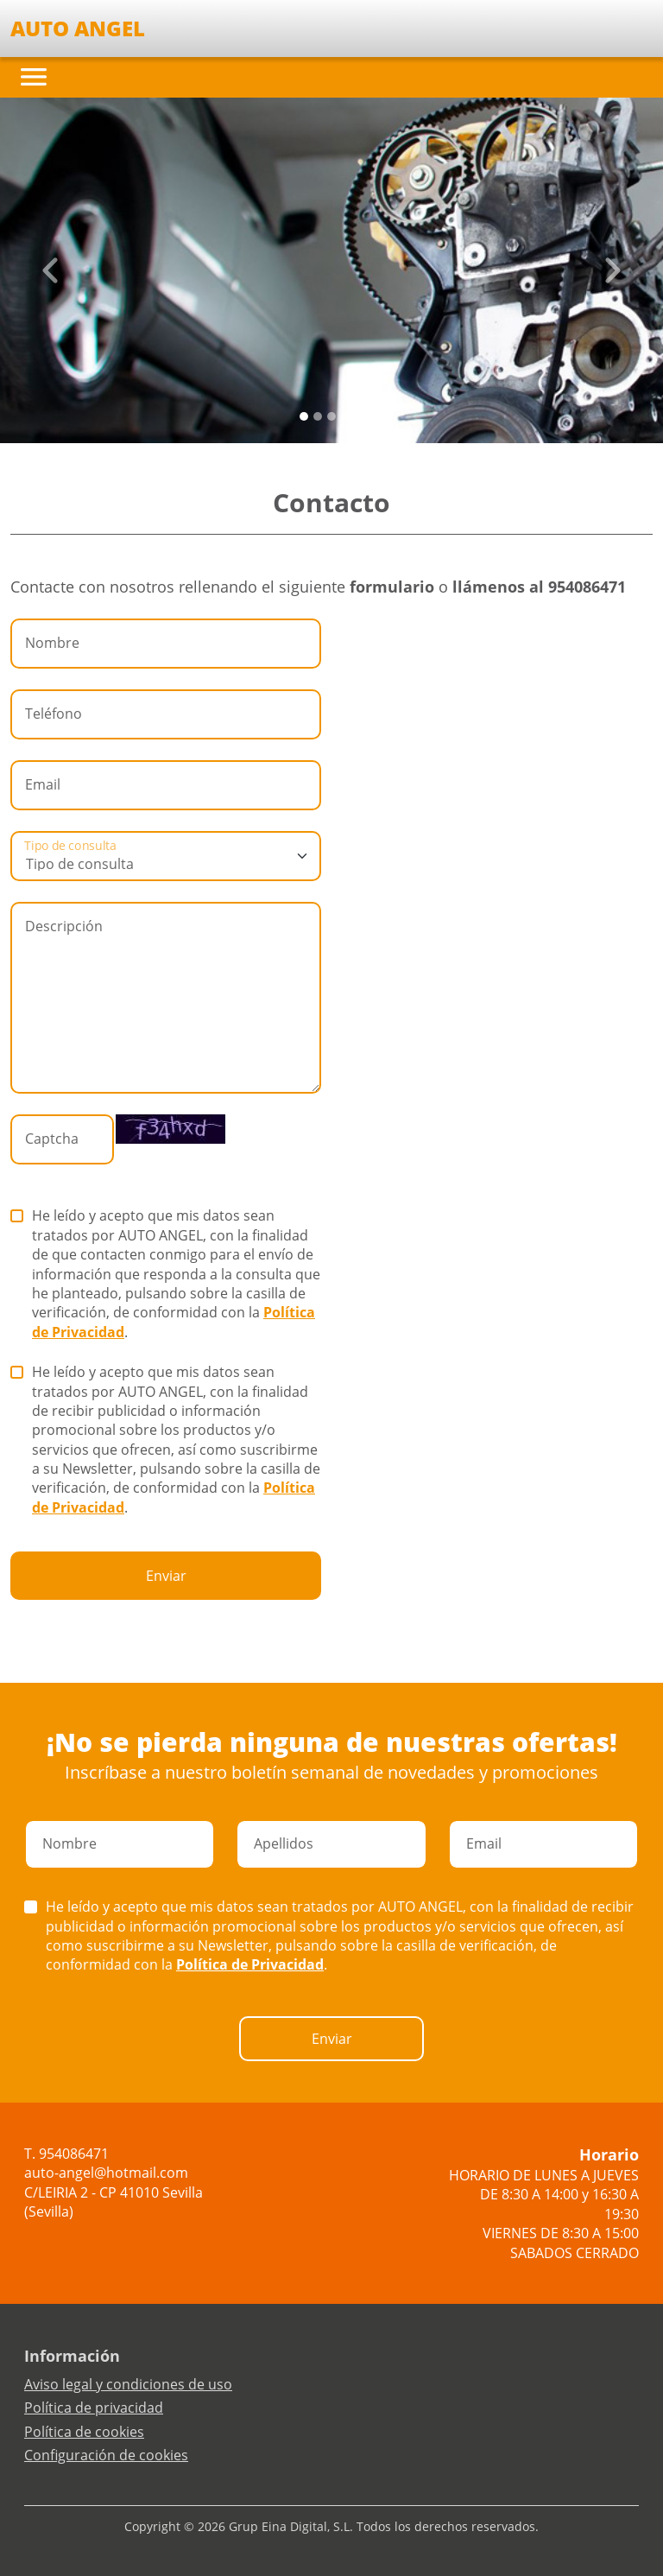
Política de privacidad (93, 2407)
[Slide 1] (317, 416)
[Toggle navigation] (33, 76)
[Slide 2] (331, 416)
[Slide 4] (359, 416)
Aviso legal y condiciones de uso (128, 2384)
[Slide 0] (304, 416)
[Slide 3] (345, 416)
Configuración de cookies (106, 2455)
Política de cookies (84, 2431)
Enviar (166, 1575)
